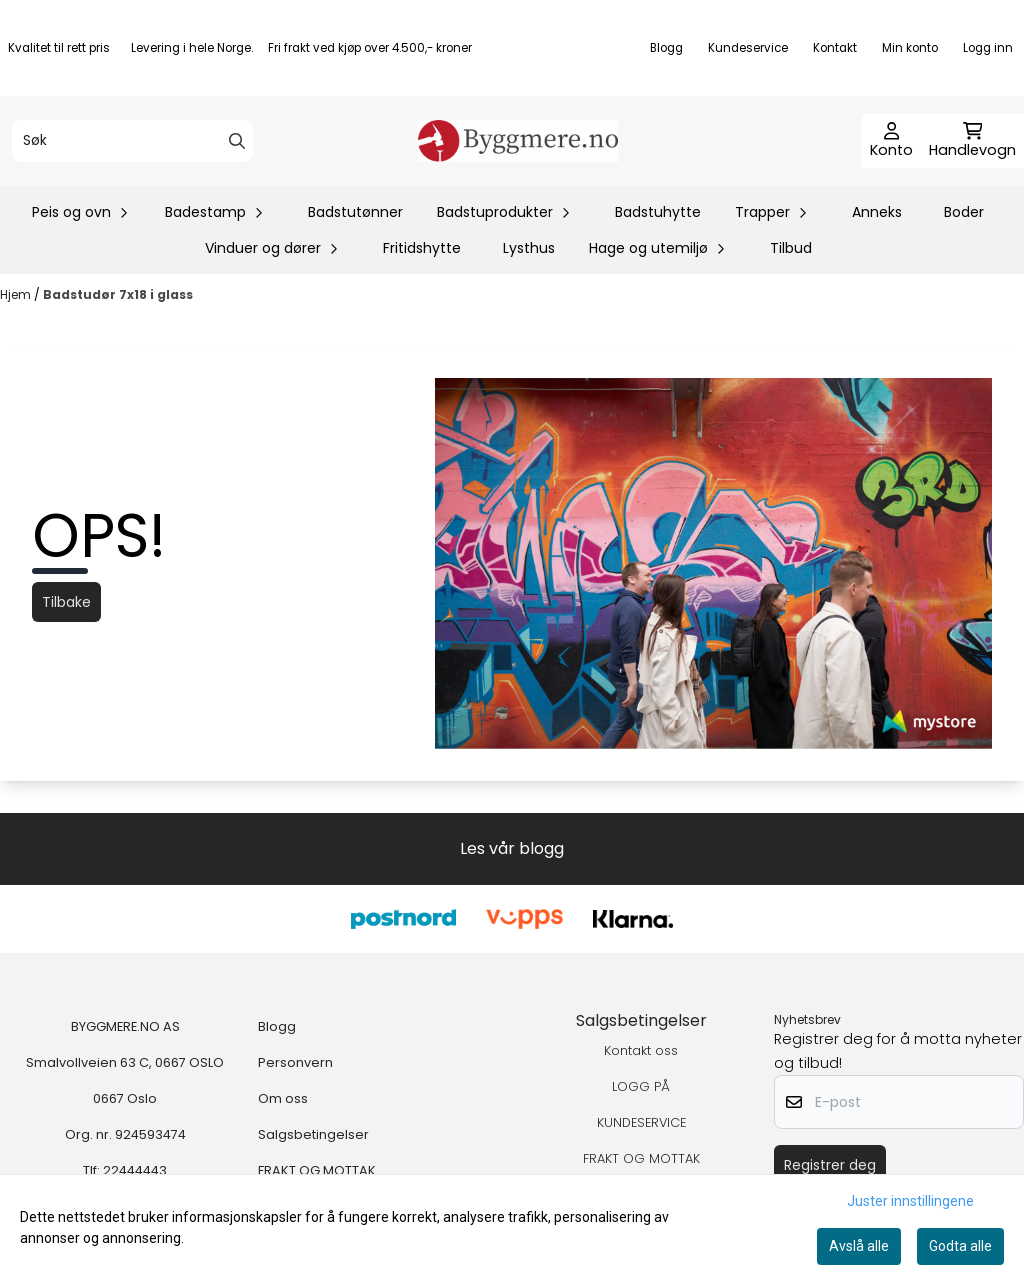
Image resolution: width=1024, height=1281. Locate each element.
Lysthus (529, 248)
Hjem (17, 294)
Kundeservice (748, 48)
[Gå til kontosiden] (891, 141)
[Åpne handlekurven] (972, 141)
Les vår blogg (512, 848)
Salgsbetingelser (313, 1134)
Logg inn (988, 48)
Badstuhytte (658, 212)
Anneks (877, 212)
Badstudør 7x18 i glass (118, 294)
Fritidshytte (422, 248)
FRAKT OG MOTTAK (317, 1170)
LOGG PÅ (641, 1086)
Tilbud (791, 248)
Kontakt (835, 48)
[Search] (237, 141)
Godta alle (960, 1246)
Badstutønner (355, 212)
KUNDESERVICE (641, 1122)
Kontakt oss (641, 1050)
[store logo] (518, 141)
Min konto (910, 48)
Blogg (666, 48)
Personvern (295, 1062)
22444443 (135, 1170)
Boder (964, 212)
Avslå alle (859, 1246)
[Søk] (132, 141)
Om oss (283, 1098)
